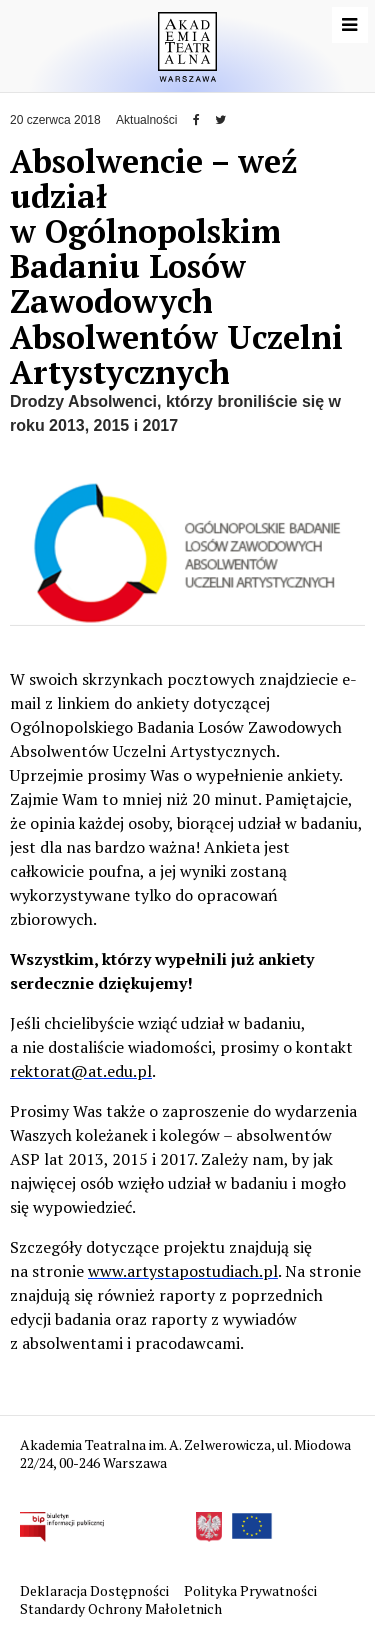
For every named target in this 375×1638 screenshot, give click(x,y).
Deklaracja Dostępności (96, 1590)
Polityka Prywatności (252, 1590)
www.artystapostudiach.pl (183, 1271)
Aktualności (146, 120)
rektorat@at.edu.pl (81, 1071)
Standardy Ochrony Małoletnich (121, 1608)
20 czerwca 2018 (55, 120)
